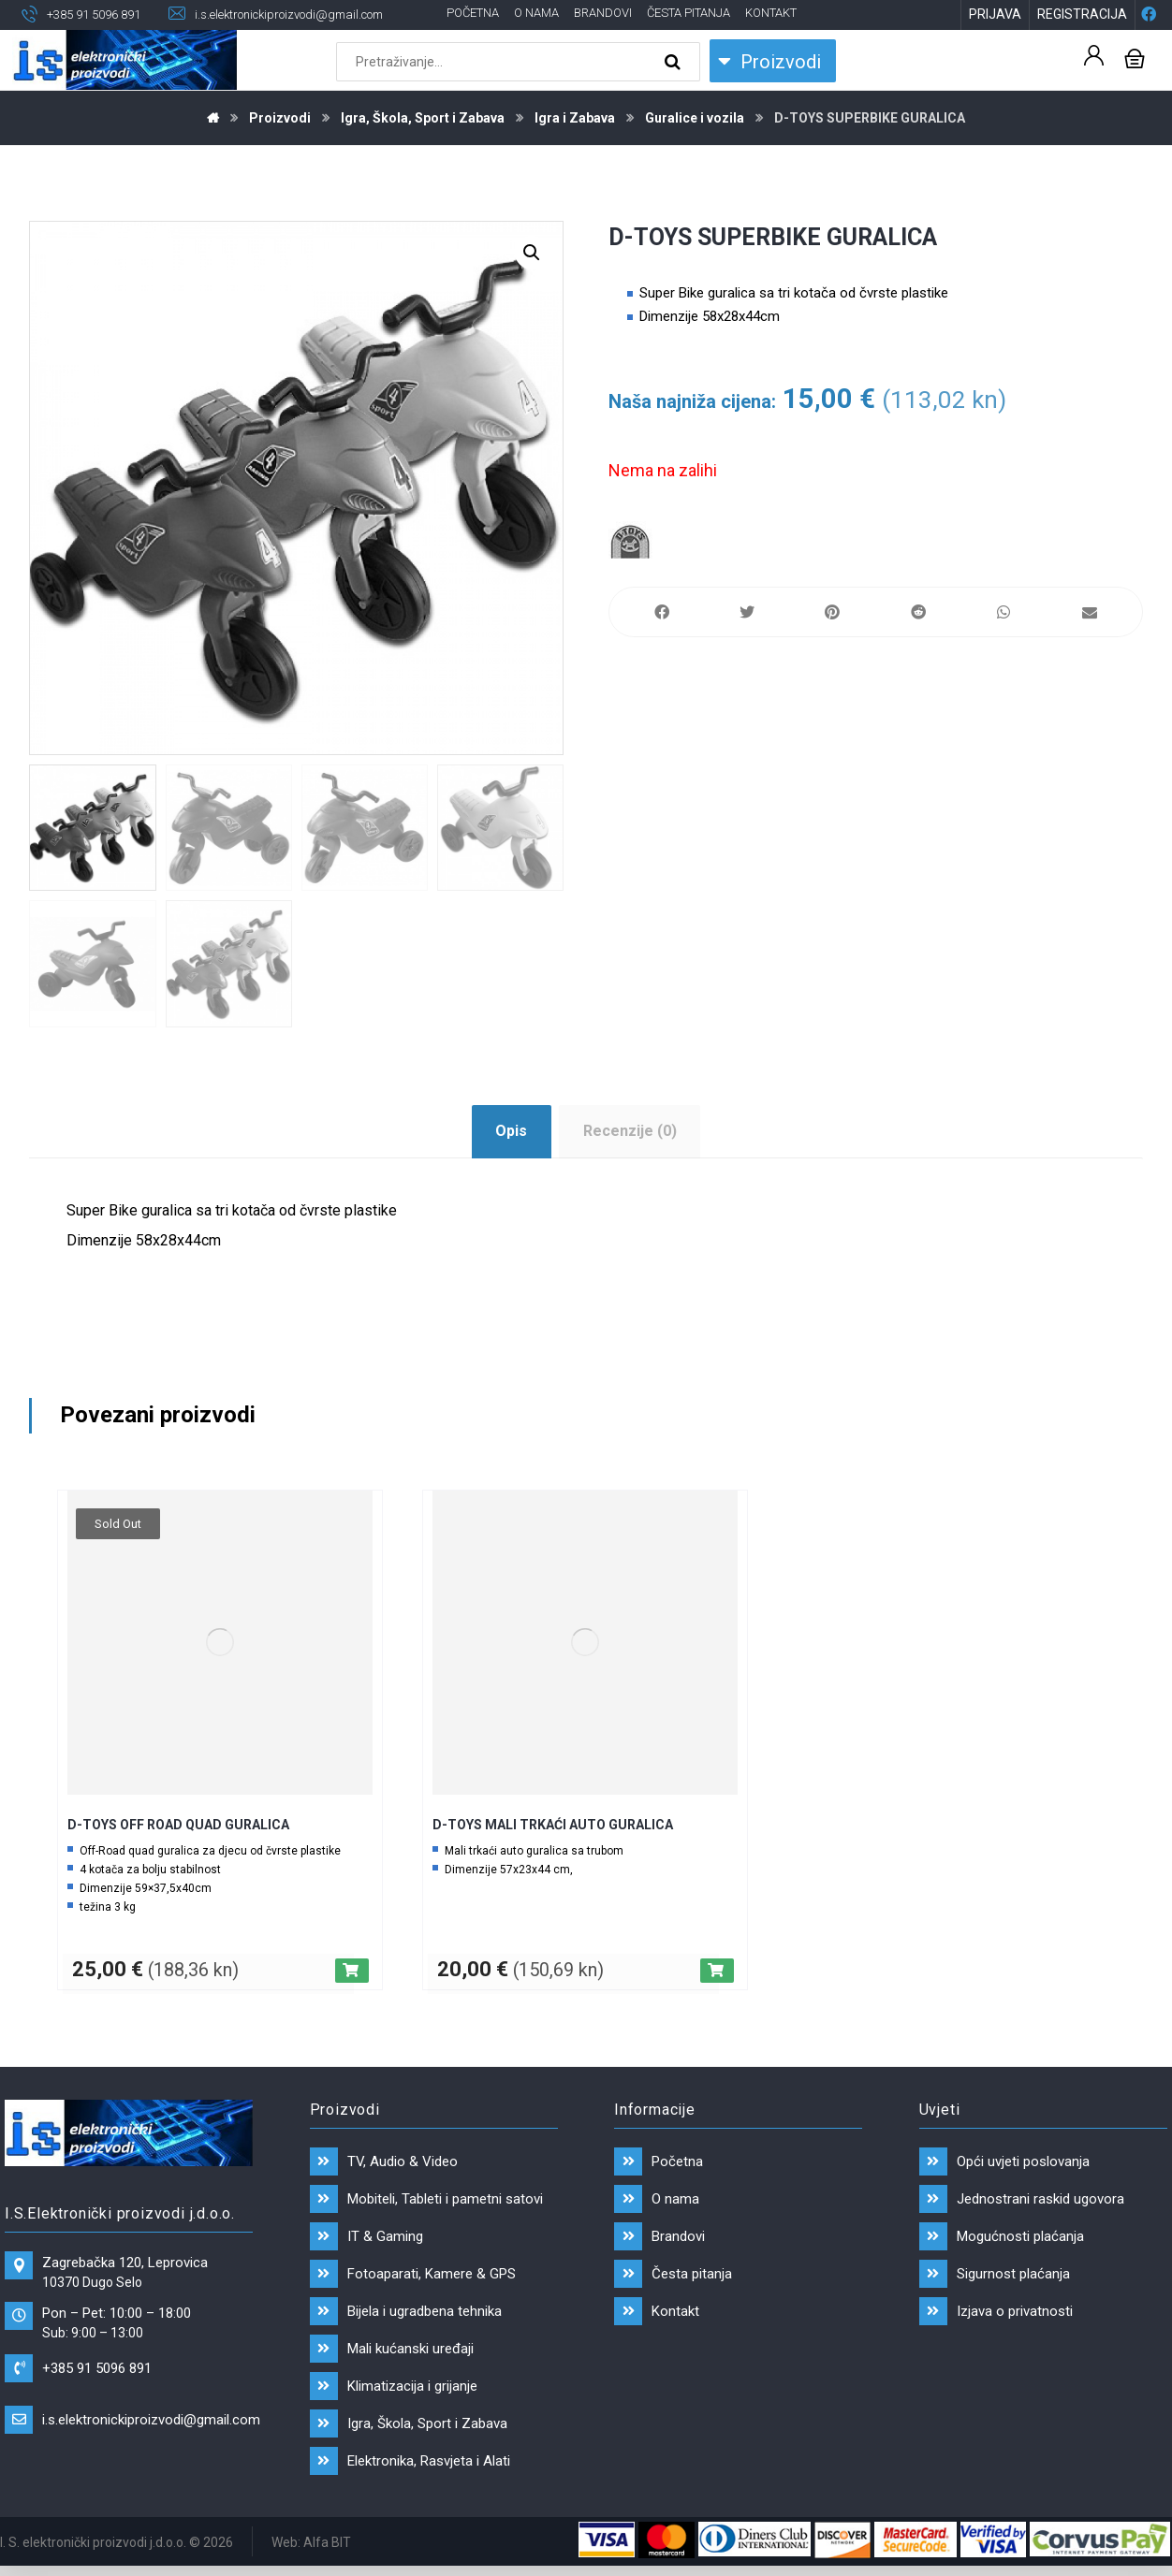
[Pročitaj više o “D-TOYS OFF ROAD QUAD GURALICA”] (352, 1970)
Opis (511, 1131)
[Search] (675, 61)
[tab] (511, 1132)
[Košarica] (1134, 56)
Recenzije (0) (630, 1131)
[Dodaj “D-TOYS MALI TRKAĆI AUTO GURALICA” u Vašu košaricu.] (717, 1970)
